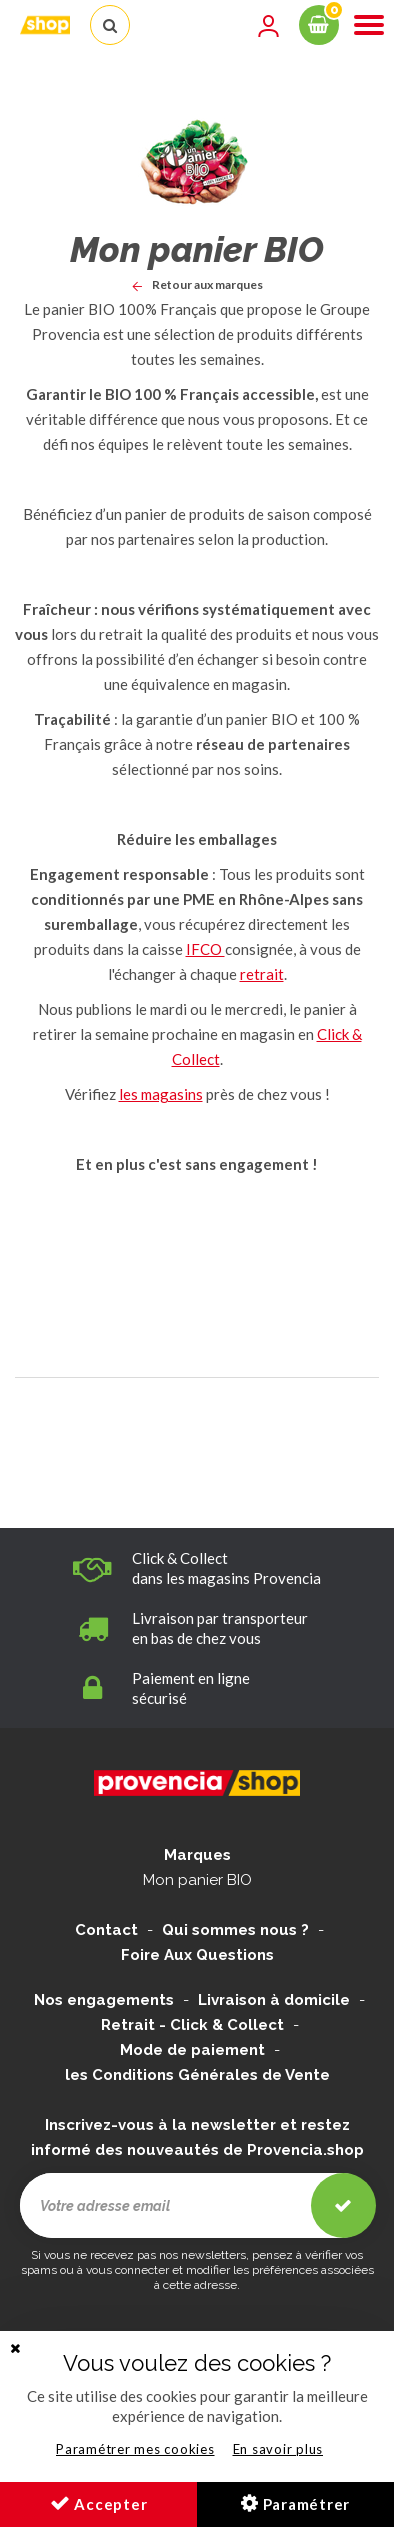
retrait (262, 974)
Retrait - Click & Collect (192, 2025)
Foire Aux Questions (197, 1955)
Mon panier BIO (197, 1880)
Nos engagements (104, 2000)
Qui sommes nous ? (235, 1930)
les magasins (161, 1094)
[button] (15, 2348)
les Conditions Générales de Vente (197, 2075)
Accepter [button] (99, 2503)
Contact (106, 1930)
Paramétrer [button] (295, 2503)
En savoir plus (278, 2449)
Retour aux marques (197, 284)
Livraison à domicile (274, 2000)
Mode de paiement (192, 2050)
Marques (197, 1855)
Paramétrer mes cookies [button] (135, 2449)
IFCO (205, 949)
